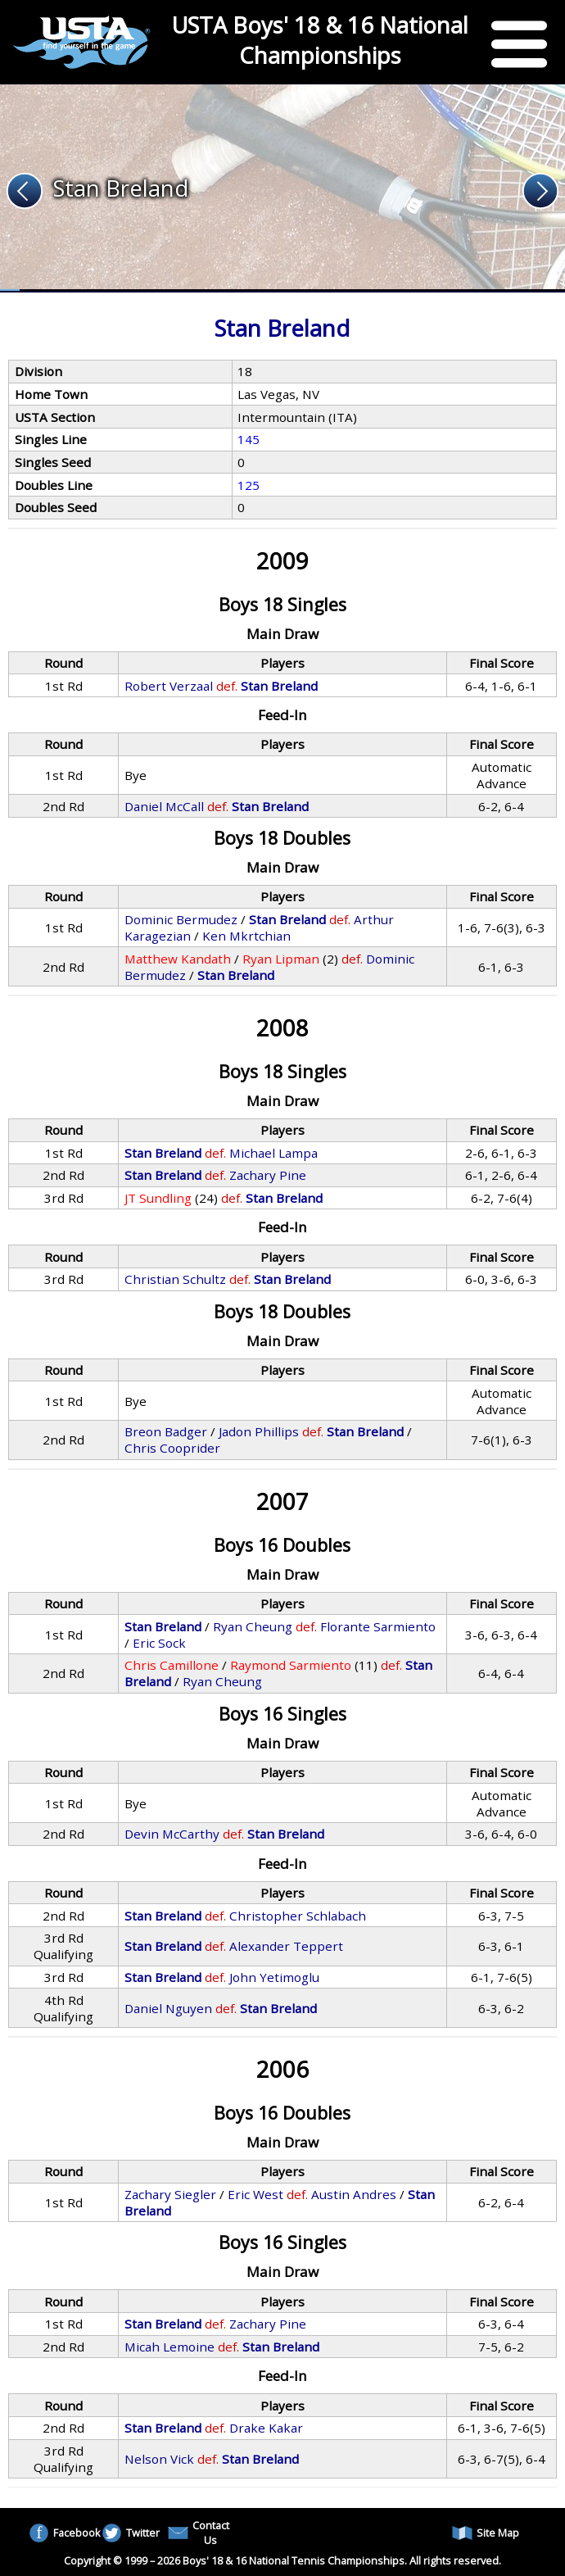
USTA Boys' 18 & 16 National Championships (320, 40)
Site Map (485, 2533)
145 (248, 439)
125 (248, 485)
